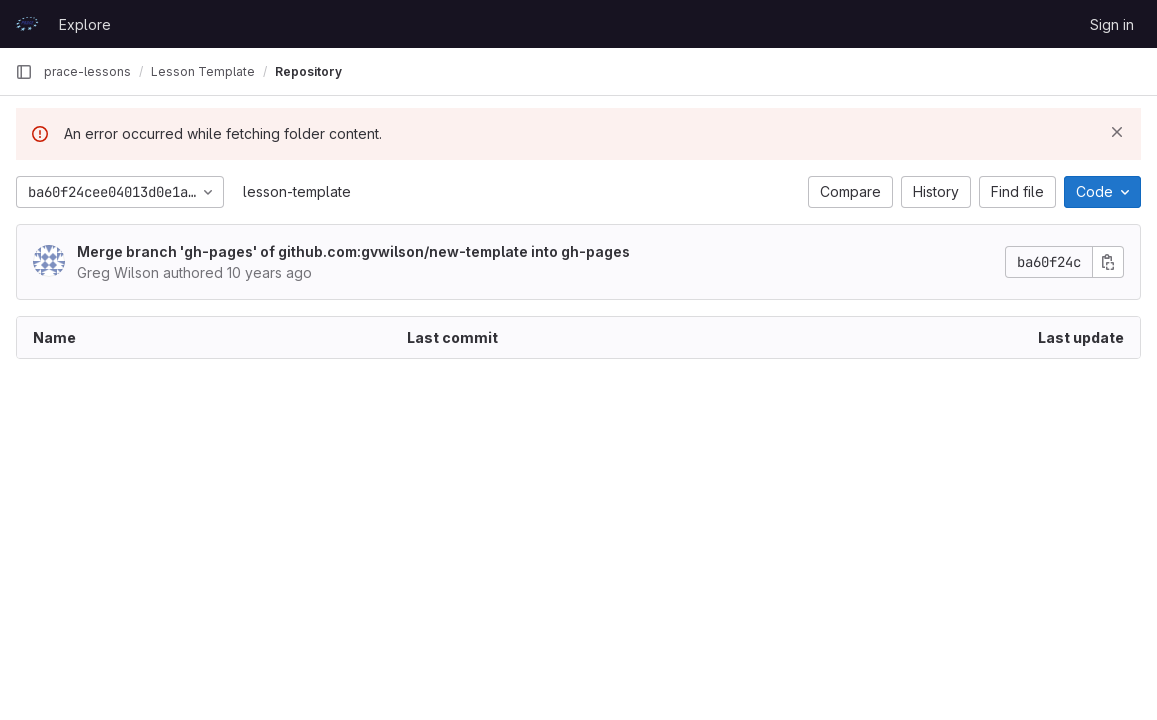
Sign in (1112, 24)
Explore (85, 24)
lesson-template (297, 191)
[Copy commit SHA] (1108, 262)
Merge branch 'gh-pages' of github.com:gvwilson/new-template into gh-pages (353, 251)
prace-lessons (87, 71)
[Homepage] (27, 24)
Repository (308, 71)
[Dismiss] (1117, 132)
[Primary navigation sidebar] (24, 72)
